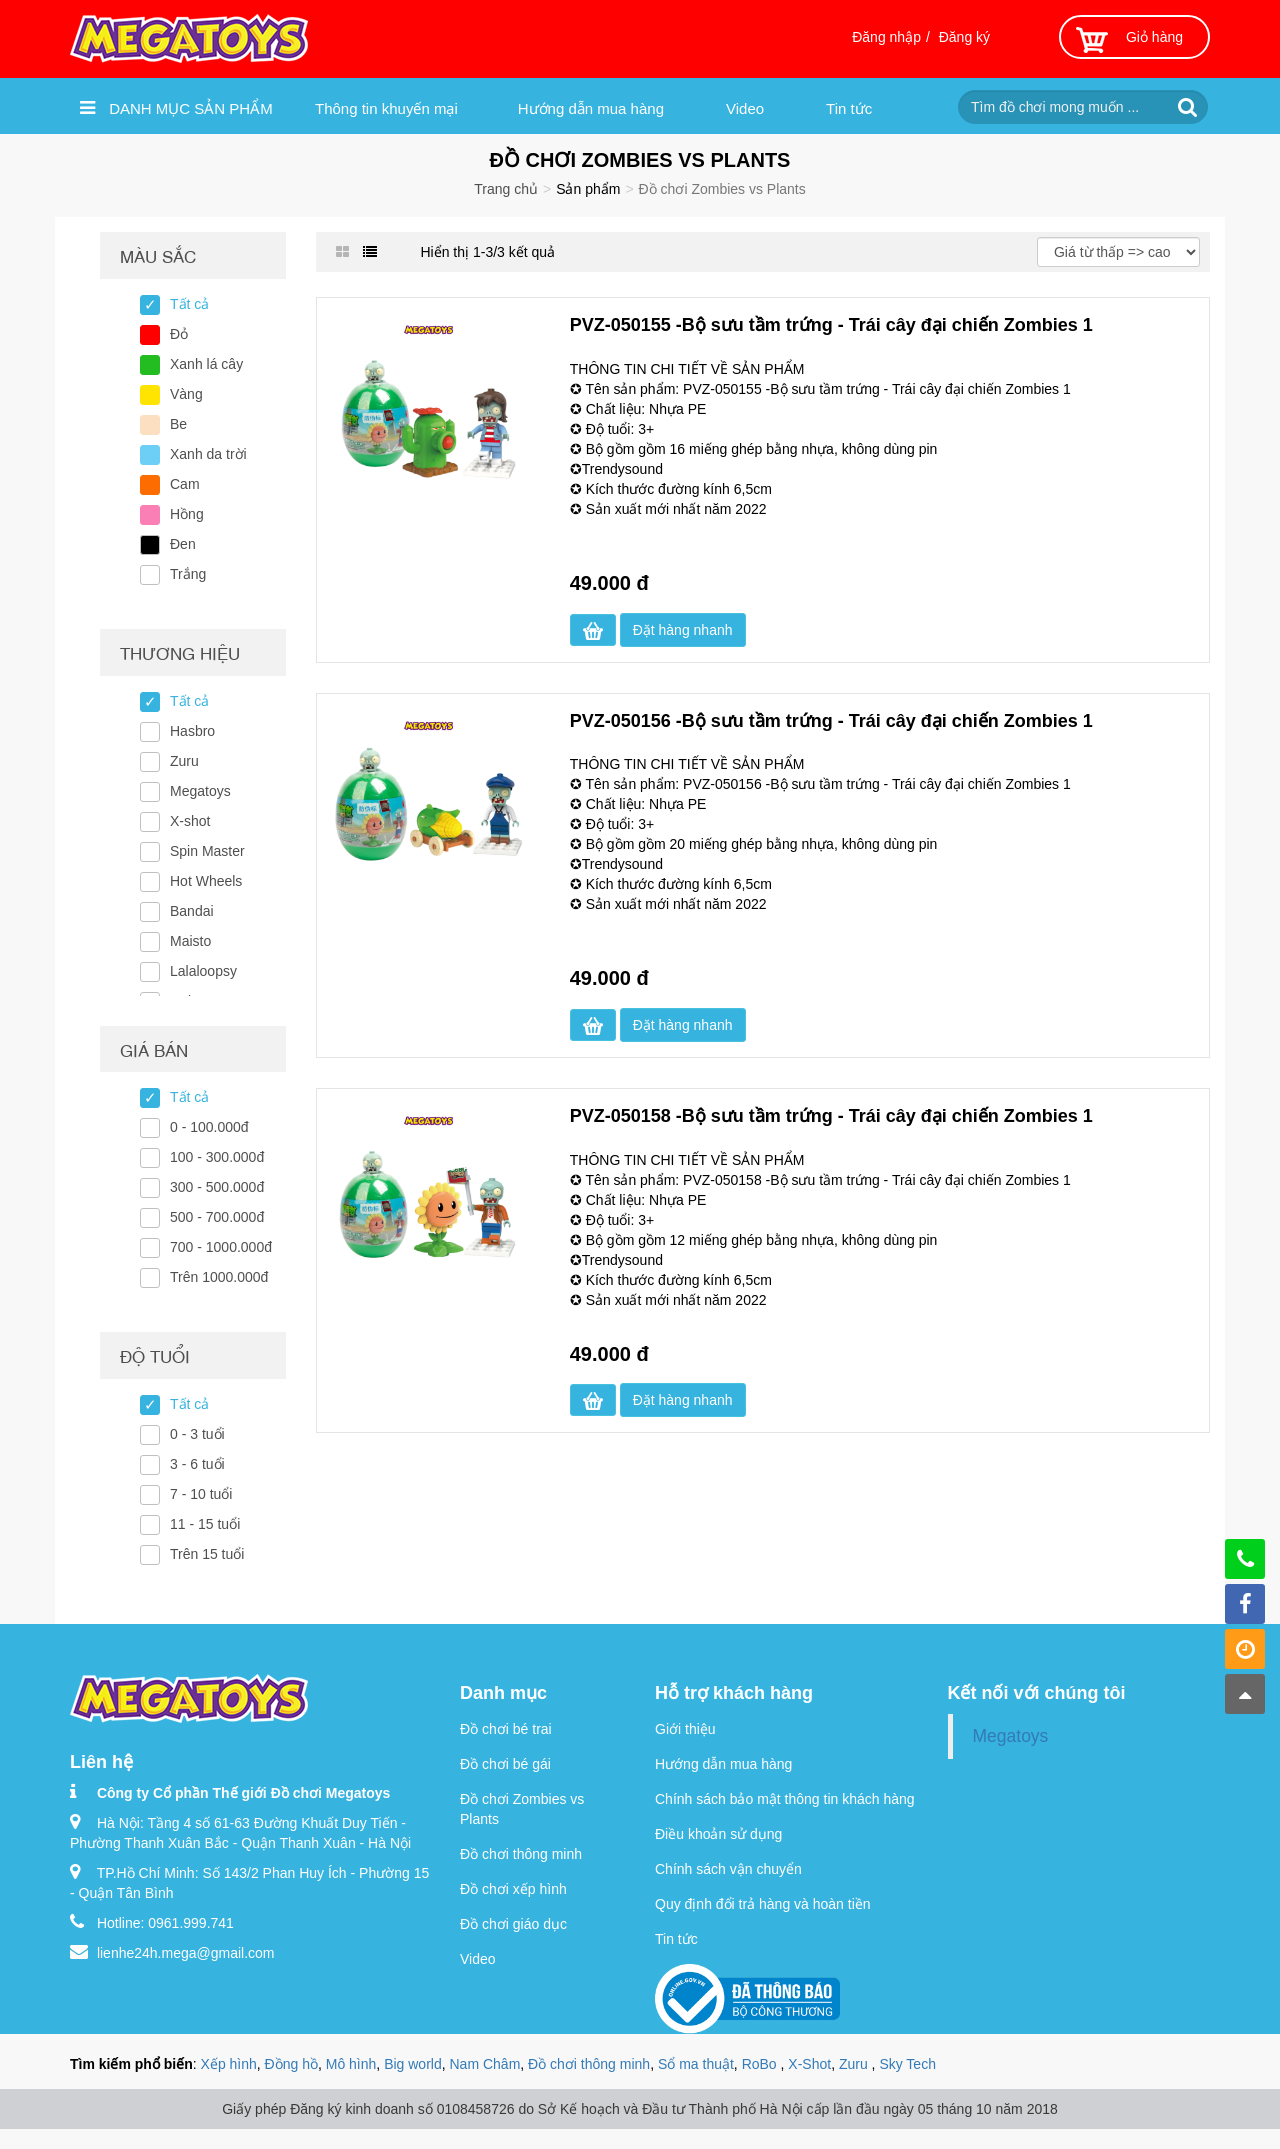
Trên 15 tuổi (207, 1554)
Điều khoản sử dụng (718, 1834)
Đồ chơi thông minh (521, 1854)
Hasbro (192, 731)
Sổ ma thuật (696, 2064)
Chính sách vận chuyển (728, 1869)
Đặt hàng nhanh (683, 630)
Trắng (188, 574)
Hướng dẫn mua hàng (591, 108)
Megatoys (200, 791)
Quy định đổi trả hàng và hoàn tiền (763, 1904)
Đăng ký (964, 37)
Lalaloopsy (203, 971)
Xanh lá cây (206, 364)
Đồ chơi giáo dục (513, 1924)
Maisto (190, 941)
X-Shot (809, 2064)
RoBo (761, 2064)
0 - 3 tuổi (197, 1434)
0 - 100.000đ (209, 1127)
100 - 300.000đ (217, 1157)
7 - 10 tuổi (201, 1494)
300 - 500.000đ (217, 1187)
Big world (413, 2064)
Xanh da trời (208, 454)
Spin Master (207, 851)
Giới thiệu (685, 1729)
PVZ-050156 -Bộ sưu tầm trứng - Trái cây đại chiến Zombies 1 (831, 721)
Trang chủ (506, 189)
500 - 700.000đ (217, 1217)
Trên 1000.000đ (219, 1277)
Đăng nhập (886, 37)
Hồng (187, 514)
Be (178, 424)
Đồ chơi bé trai (506, 1729)
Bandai (192, 911)
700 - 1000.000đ (221, 1247)
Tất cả (189, 304)
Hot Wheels (206, 881)
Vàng (186, 394)
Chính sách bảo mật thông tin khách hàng (785, 1799)
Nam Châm (485, 2064)
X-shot (190, 821)
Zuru (184, 761)
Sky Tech (907, 2064)
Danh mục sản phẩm (176, 108)
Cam (185, 484)
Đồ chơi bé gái (505, 1764)
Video (745, 108)
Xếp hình (229, 2064)
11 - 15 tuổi (205, 1524)
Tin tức (849, 108)
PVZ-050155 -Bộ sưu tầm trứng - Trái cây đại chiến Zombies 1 (831, 325)
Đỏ (179, 334)
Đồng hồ (291, 2064)
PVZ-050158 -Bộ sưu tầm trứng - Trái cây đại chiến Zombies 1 (831, 1116)
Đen (183, 544)
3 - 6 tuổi (197, 1464)
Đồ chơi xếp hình (513, 1889)
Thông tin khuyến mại (386, 108)
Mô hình (351, 2064)
